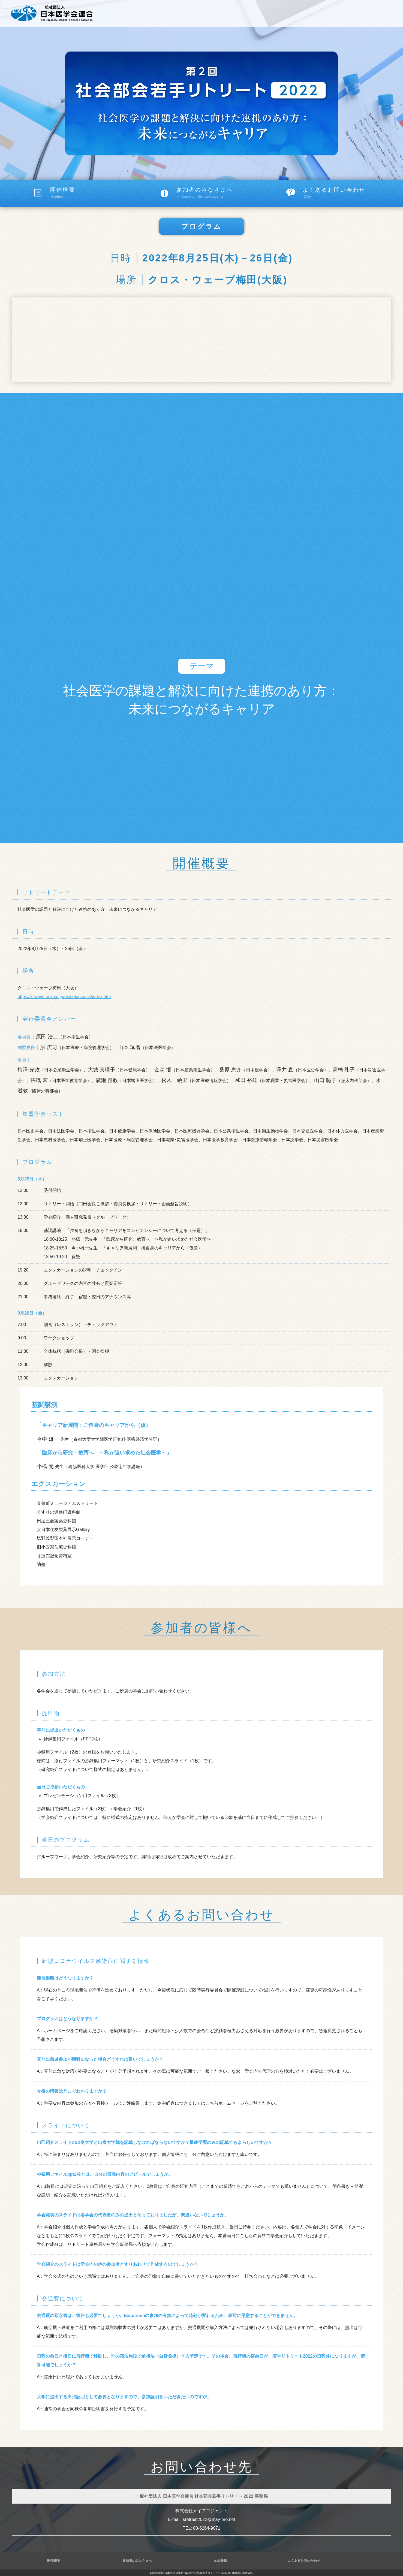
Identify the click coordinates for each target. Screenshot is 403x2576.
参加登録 (220, 2561)
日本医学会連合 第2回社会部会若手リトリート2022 (195, 2572)
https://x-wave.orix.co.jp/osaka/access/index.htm (64, 996)
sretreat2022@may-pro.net (209, 2519)
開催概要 (94, 193)
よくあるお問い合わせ (347, 193)
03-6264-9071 (206, 2528)
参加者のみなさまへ (220, 193)
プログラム (201, 226)
